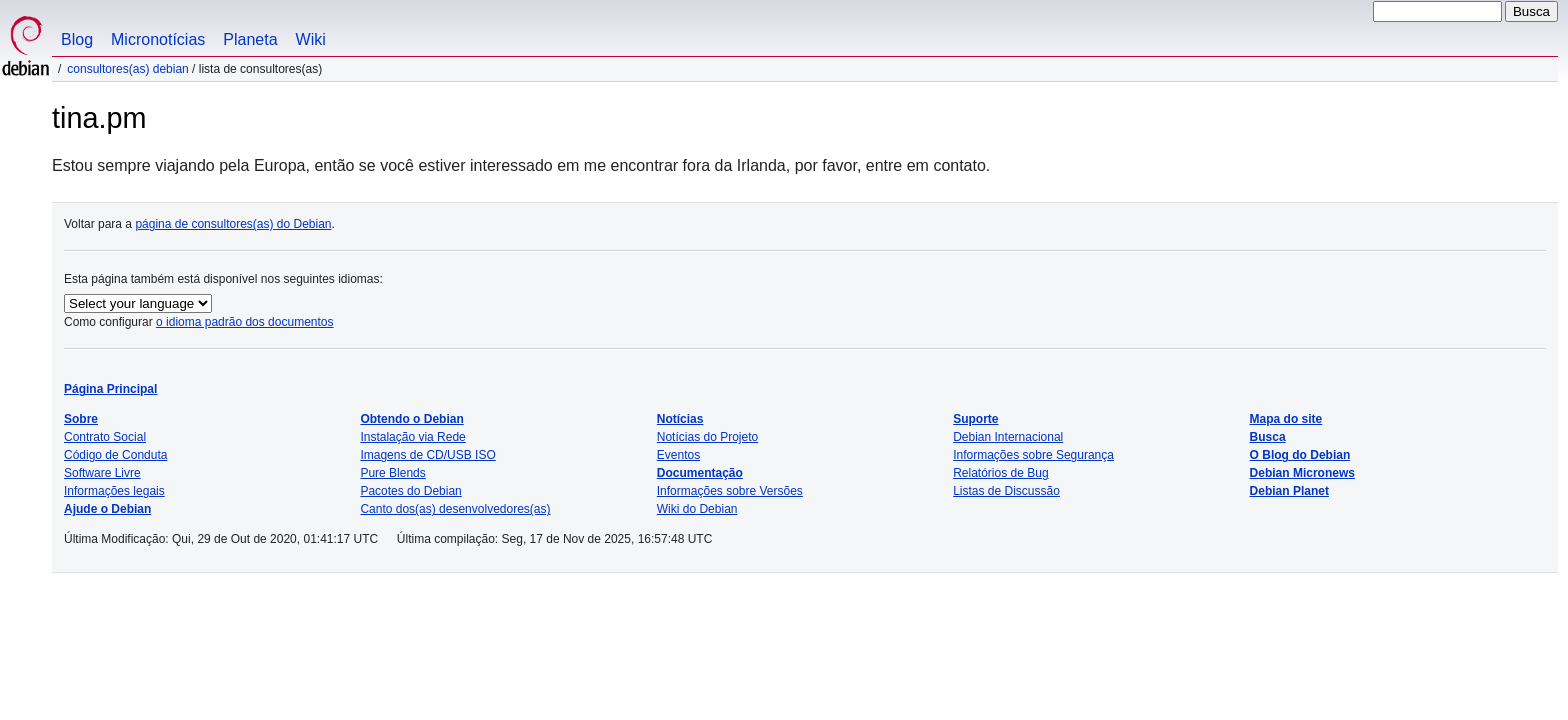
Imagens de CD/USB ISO (427, 455)
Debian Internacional (1008, 437)
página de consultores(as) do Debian (233, 224)
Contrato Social (105, 437)
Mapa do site (1286, 419)
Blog (77, 39)
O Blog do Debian (1300, 455)
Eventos (678, 455)
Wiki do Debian (697, 509)
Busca (1268, 437)
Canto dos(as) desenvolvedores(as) (455, 509)
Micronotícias (158, 39)
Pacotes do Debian (410, 491)
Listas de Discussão (1006, 491)
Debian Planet (1289, 491)
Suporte (975, 419)
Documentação (700, 473)
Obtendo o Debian (411, 419)
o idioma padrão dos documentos (244, 322)
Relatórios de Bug (1000, 473)
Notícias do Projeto (707, 437)
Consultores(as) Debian (127, 69)
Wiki (311, 39)
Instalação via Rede (412, 437)
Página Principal (110, 389)
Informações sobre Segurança (1033, 455)
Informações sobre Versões (730, 491)
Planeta (250, 39)
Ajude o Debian (107, 509)
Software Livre (102, 473)
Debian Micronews (1302, 473)
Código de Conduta (115, 455)
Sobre (81, 419)
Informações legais (114, 491)
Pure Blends (392, 473)
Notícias (680, 419)
